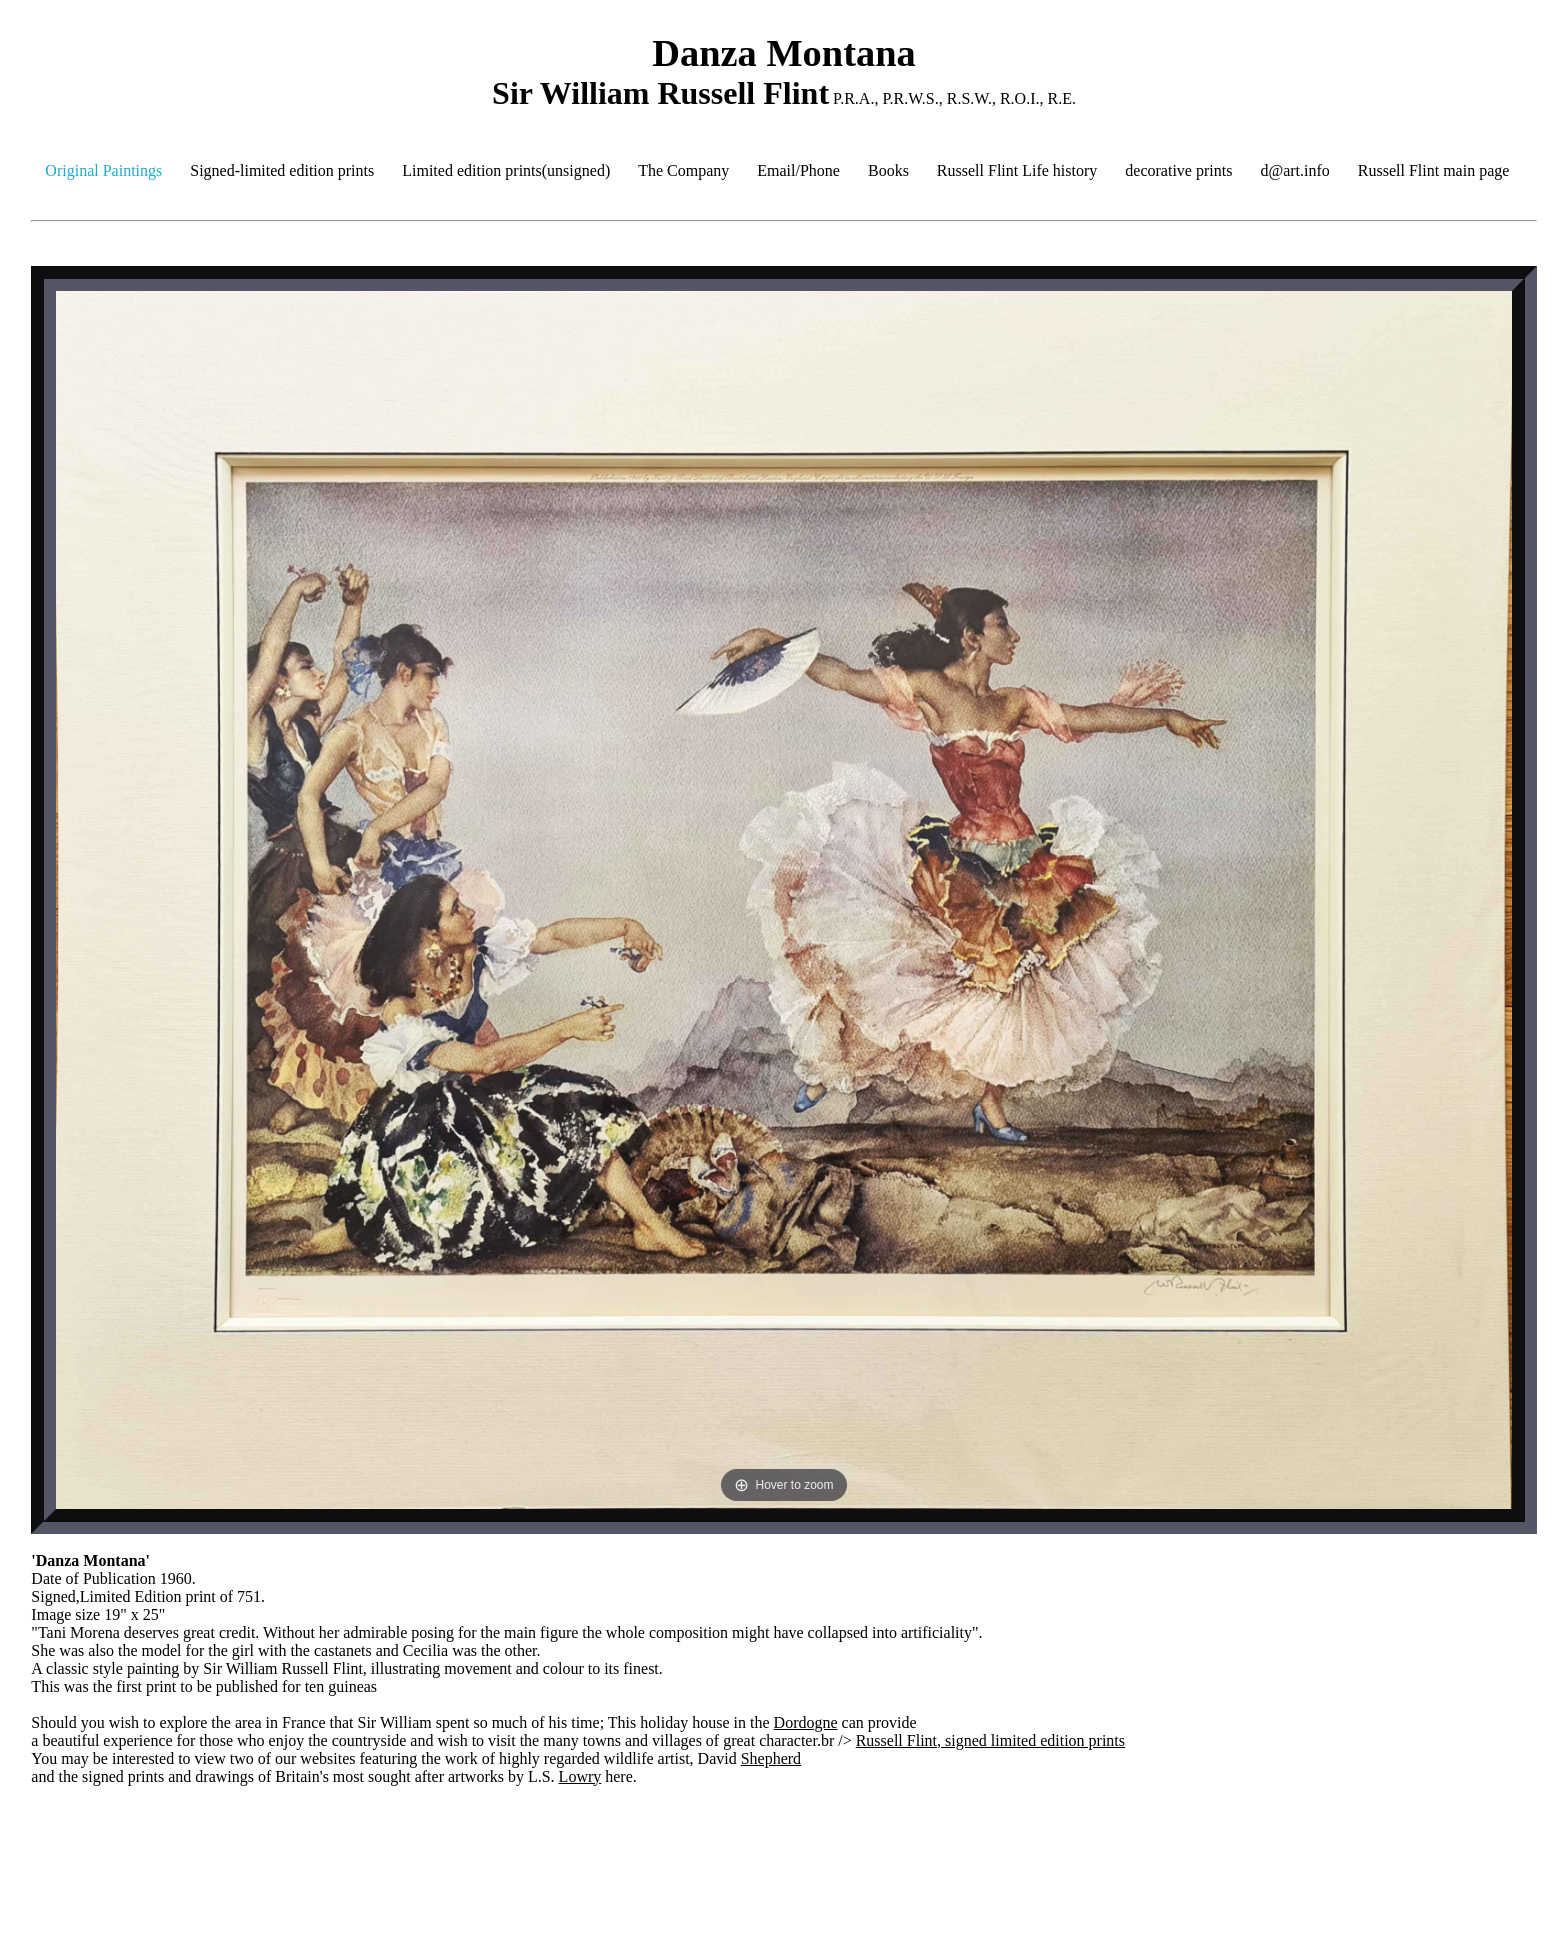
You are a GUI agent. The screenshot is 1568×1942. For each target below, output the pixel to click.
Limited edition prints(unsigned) (506, 170)
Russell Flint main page (1434, 170)
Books (888, 170)
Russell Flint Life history (1017, 170)
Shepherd (771, 1758)
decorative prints (1178, 170)
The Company (683, 170)
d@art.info (1294, 170)
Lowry (580, 1776)
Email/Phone (798, 170)
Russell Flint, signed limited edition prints (990, 1740)
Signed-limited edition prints (282, 170)
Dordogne (806, 1722)
